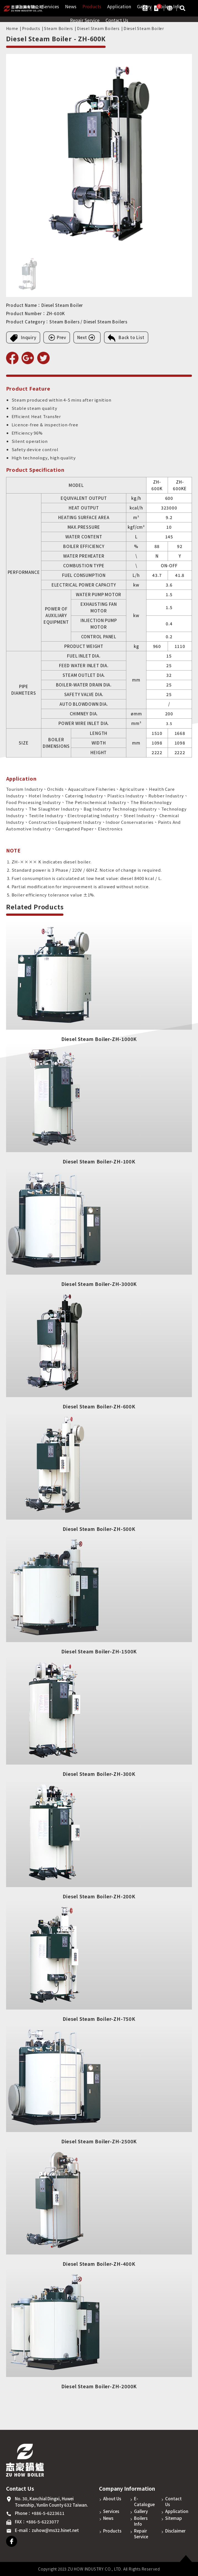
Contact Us (117, 20)
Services (50, 7)
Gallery (141, 2511)
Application (119, 7)
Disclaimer (175, 2531)
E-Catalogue (144, 2501)
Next (87, 337)
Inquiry (23, 338)
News (70, 7)
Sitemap (173, 2518)
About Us (112, 2498)
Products (91, 7)
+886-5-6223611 (48, 2513)
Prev (56, 337)
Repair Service (85, 20)
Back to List (126, 338)
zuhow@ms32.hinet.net (55, 2530)
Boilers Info (141, 2521)
